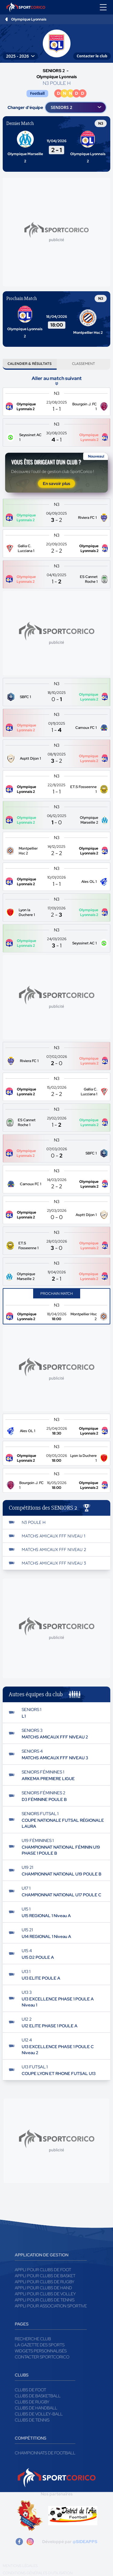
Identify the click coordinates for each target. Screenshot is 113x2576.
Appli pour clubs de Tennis (44, 2300)
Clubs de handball (36, 2408)
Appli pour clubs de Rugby (44, 2281)
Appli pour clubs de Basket (45, 2275)
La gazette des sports (39, 2345)
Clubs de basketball (38, 2396)
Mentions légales (20, 2565)
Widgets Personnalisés (41, 2351)
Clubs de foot (30, 2389)
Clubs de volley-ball (39, 2414)
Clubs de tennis (32, 2420)
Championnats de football (45, 2453)
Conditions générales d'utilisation (38, 2573)
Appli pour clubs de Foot (43, 2269)
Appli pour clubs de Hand (43, 2287)
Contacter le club (92, 56)
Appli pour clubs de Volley (45, 2294)
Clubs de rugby (32, 2402)
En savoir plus (56, 483)
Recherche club (33, 2338)
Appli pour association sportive (51, 2306)
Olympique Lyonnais (28, 19)
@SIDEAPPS (85, 2541)
